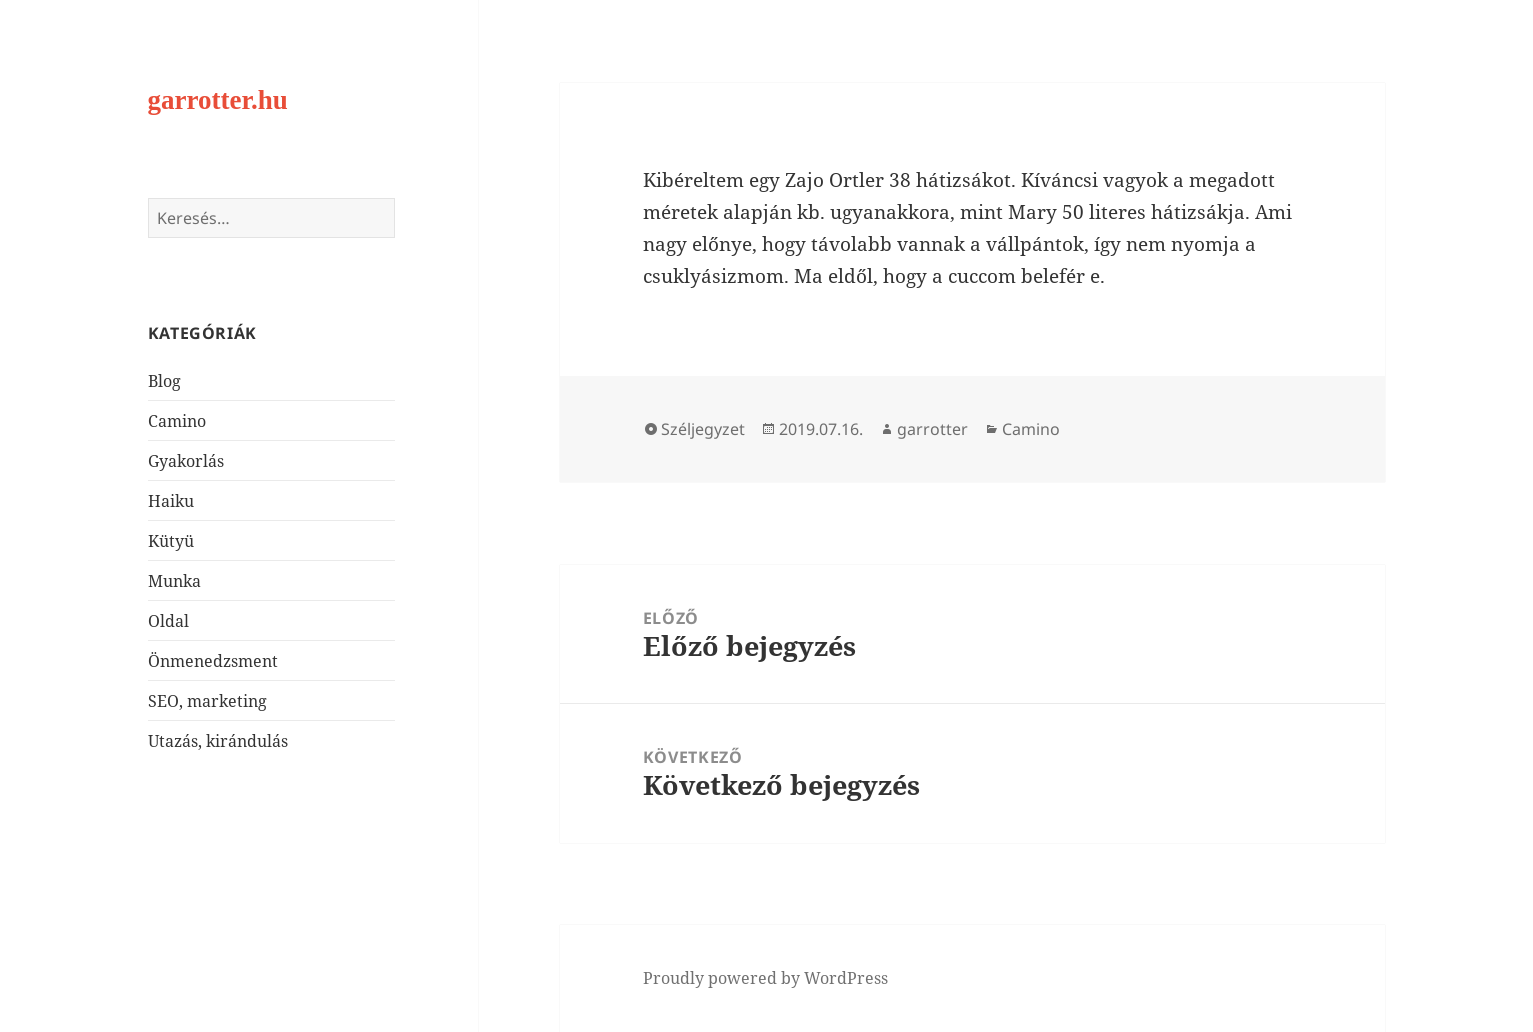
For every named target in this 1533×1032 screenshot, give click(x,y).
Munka (174, 581)
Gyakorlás (186, 461)
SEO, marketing (207, 701)
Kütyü (171, 541)
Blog (164, 381)
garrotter (932, 429)
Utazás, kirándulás (218, 741)
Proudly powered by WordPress (765, 978)
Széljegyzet (703, 429)
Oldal (168, 621)
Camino (177, 421)
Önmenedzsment (213, 661)
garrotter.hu (218, 100)
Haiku (171, 501)
